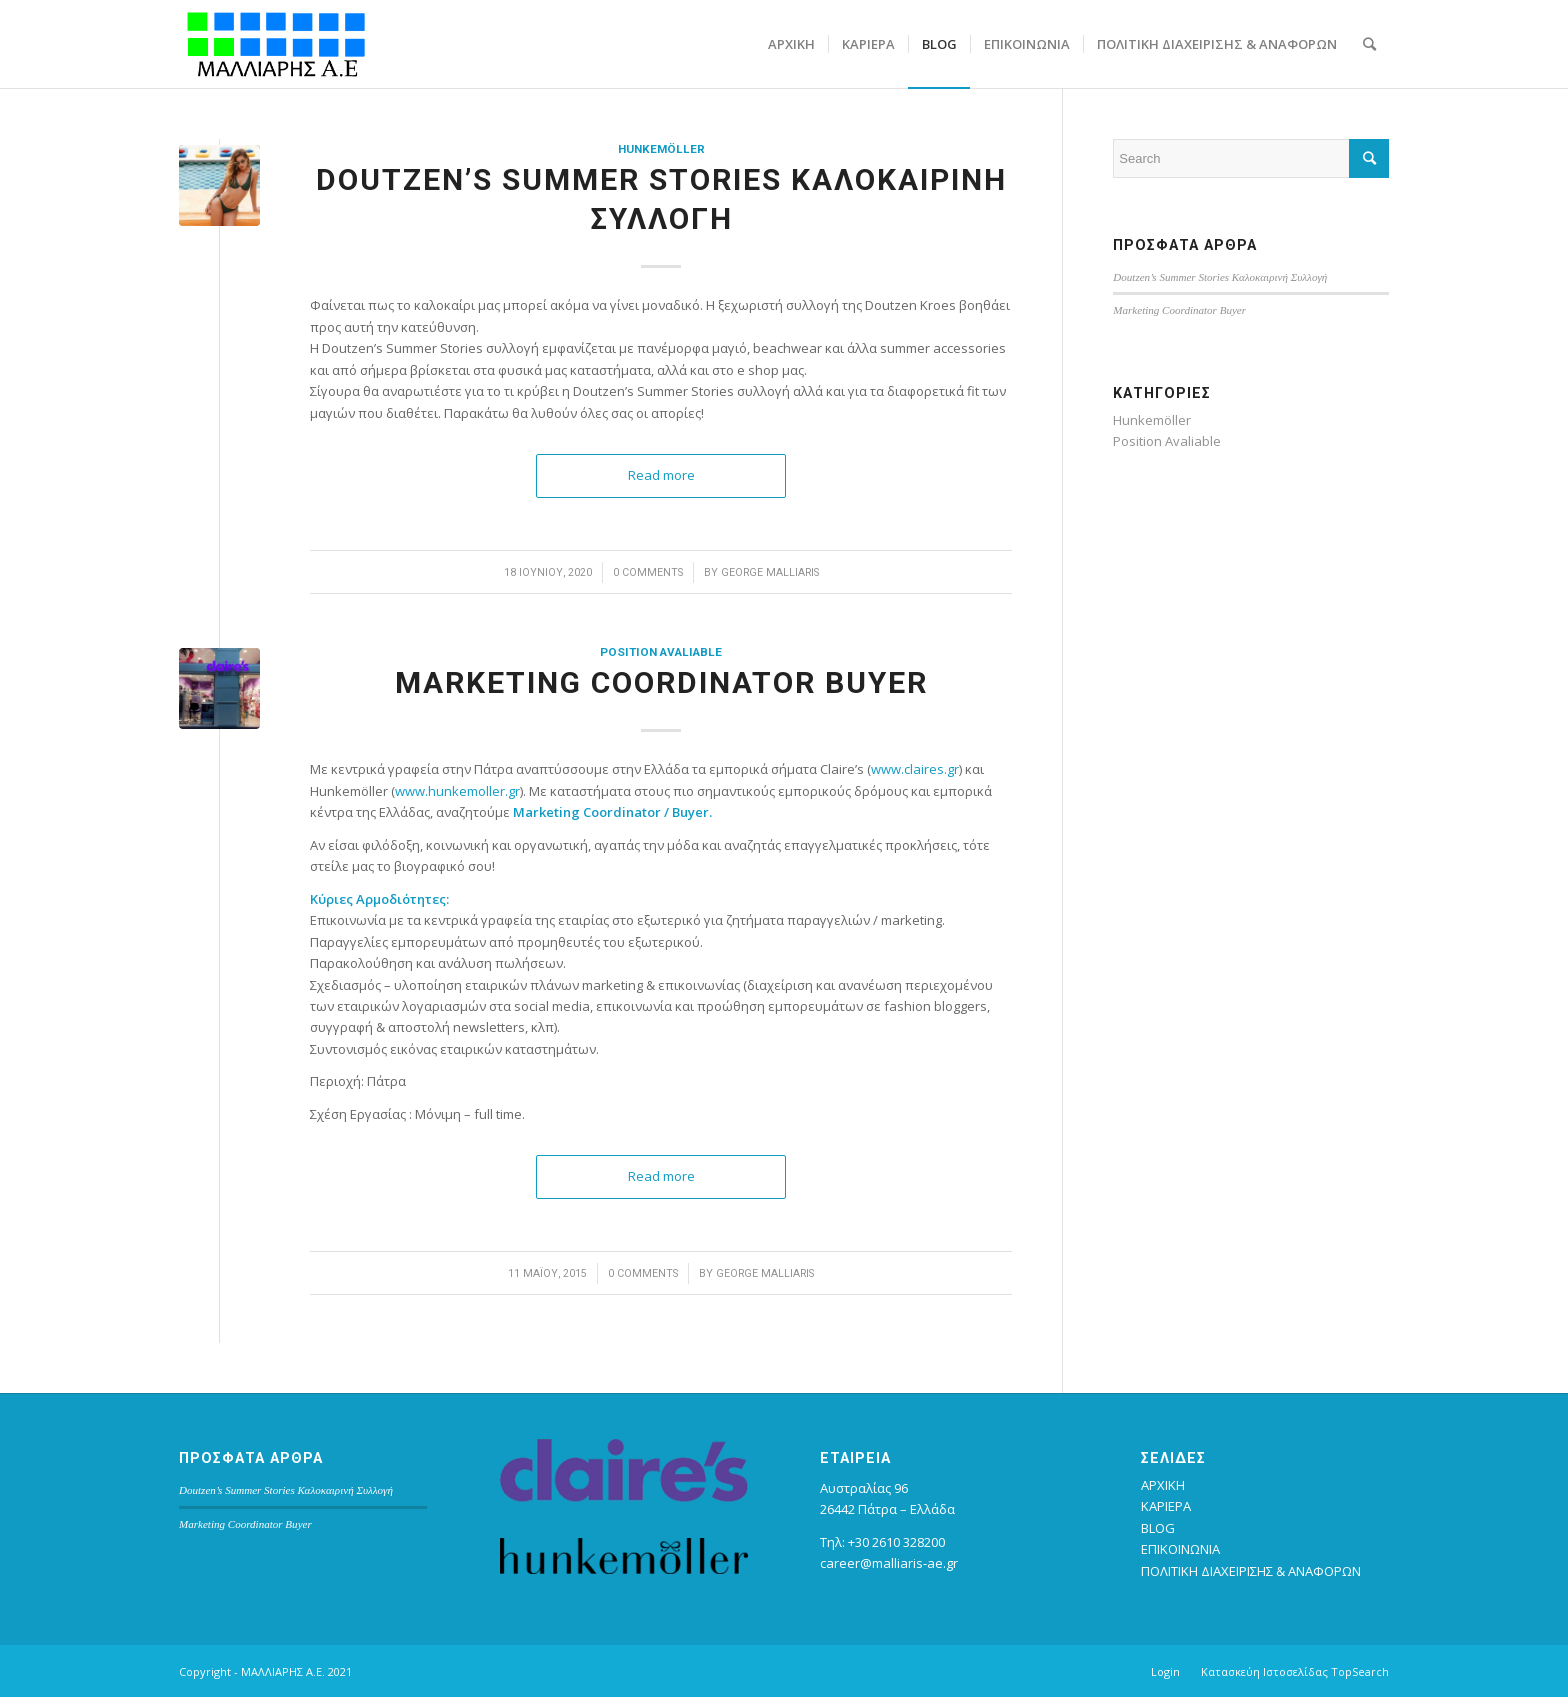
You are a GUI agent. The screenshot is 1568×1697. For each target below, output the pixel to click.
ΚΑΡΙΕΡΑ (1166, 1506)
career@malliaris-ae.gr (889, 1563)
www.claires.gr (915, 769)
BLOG (1158, 1528)
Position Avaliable (661, 652)
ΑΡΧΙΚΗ (1163, 1485)
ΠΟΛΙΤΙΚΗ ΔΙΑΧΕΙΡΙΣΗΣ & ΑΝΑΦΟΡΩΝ (1251, 1571)
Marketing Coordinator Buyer (661, 682)
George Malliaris (770, 572)
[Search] (1369, 44)
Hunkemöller (661, 149)
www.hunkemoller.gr (457, 791)
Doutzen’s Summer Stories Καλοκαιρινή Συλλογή (1220, 277)
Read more (661, 475)
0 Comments (648, 572)
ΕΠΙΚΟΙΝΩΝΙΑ (1180, 1549)
